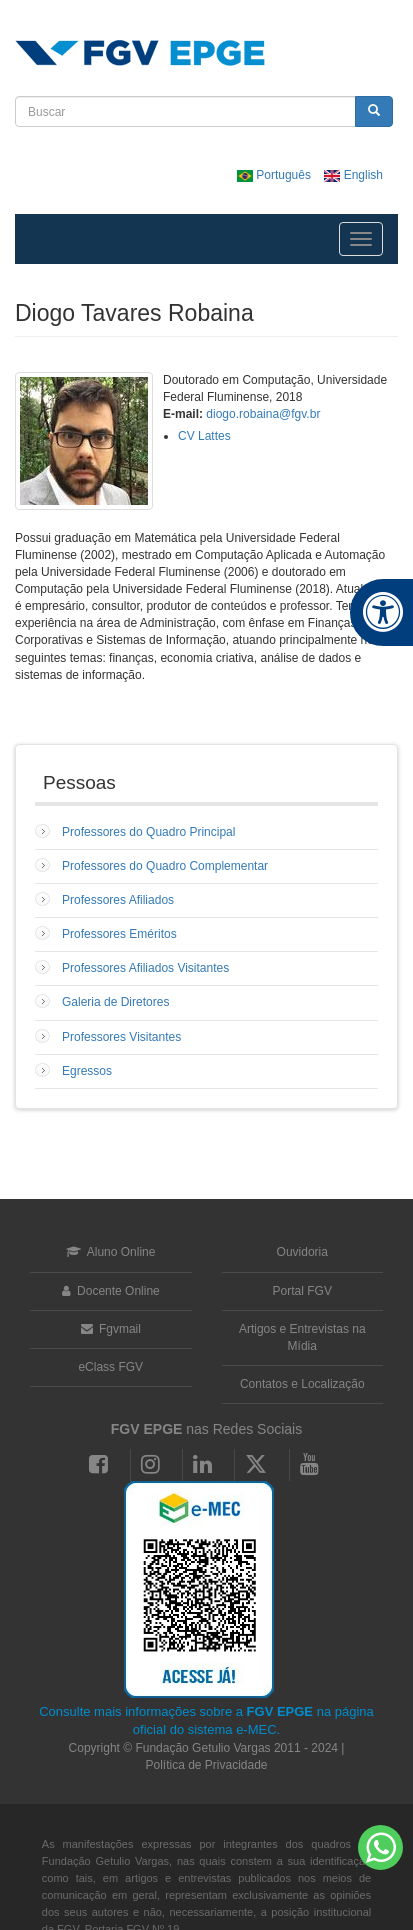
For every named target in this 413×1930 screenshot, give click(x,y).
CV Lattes (204, 436)
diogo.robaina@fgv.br (263, 414)
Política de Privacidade (206, 1765)
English (353, 175)
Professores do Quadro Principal (148, 832)
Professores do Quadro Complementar (165, 866)
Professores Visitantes (121, 1037)
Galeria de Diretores (115, 1002)
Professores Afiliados (118, 900)
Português (275, 175)
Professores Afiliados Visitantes (145, 968)
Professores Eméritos (119, 934)
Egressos (87, 1071)
